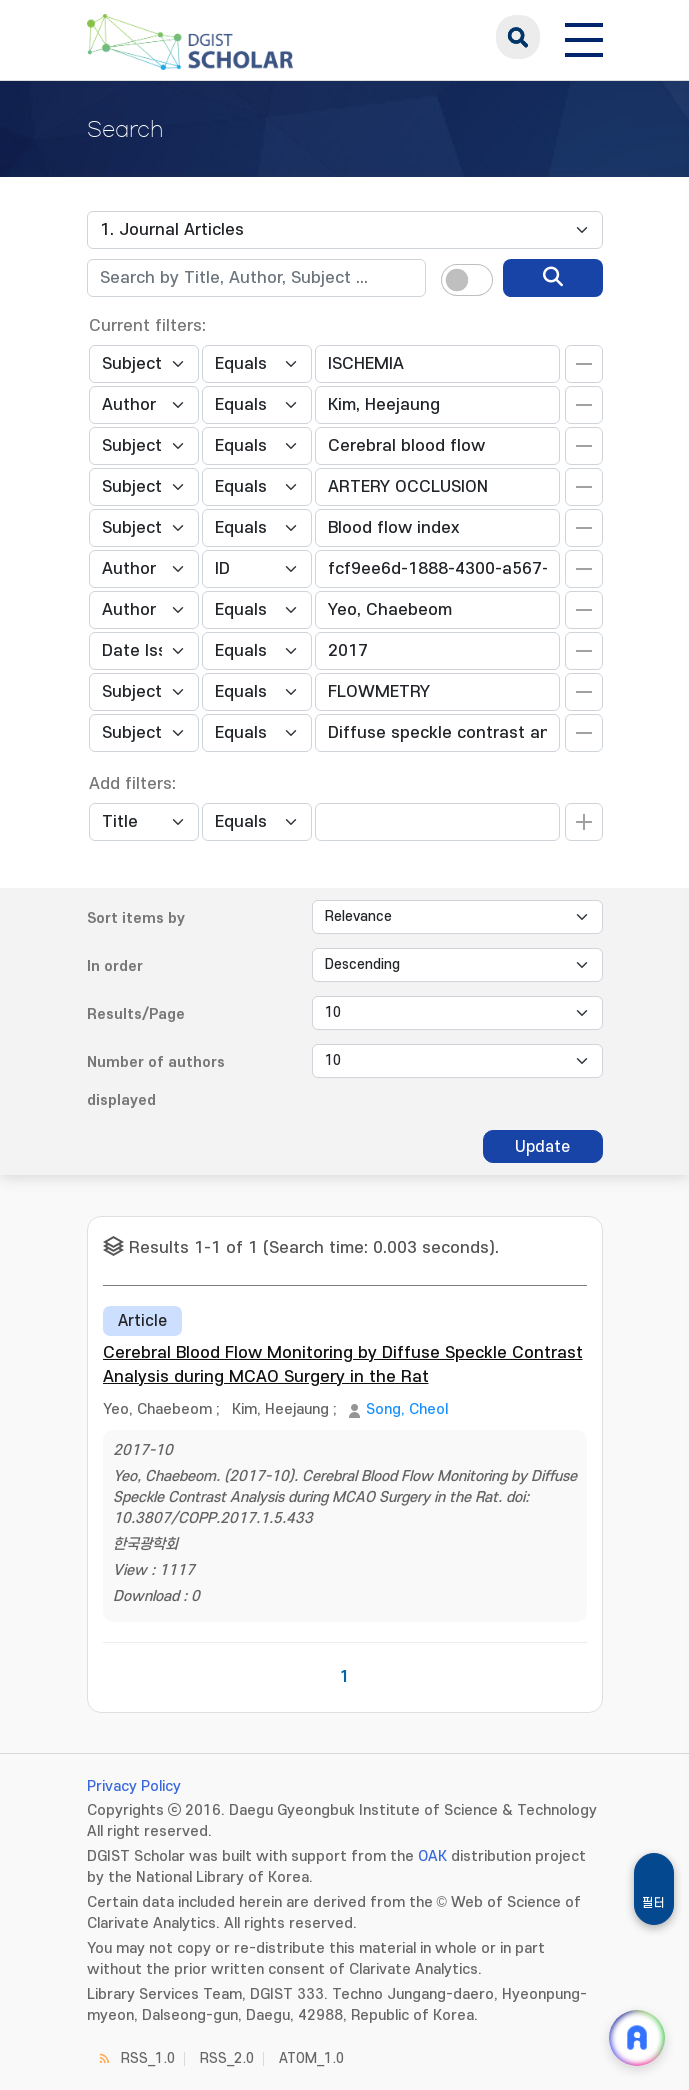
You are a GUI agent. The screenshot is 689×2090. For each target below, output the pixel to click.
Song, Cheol (407, 1409)
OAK (432, 1856)
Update (542, 1147)
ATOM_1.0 (311, 2058)
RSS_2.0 (227, 2058)
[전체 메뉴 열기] (584, 37)
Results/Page (136, 1014)
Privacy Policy (134, 1786)
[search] (553, 278)
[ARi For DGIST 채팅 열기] (637, 2038)
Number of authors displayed (156, 1081)
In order (115, 966)
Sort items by (136, 918)
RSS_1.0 (148, 2058)
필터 (654, 1903)
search (518, 37)
